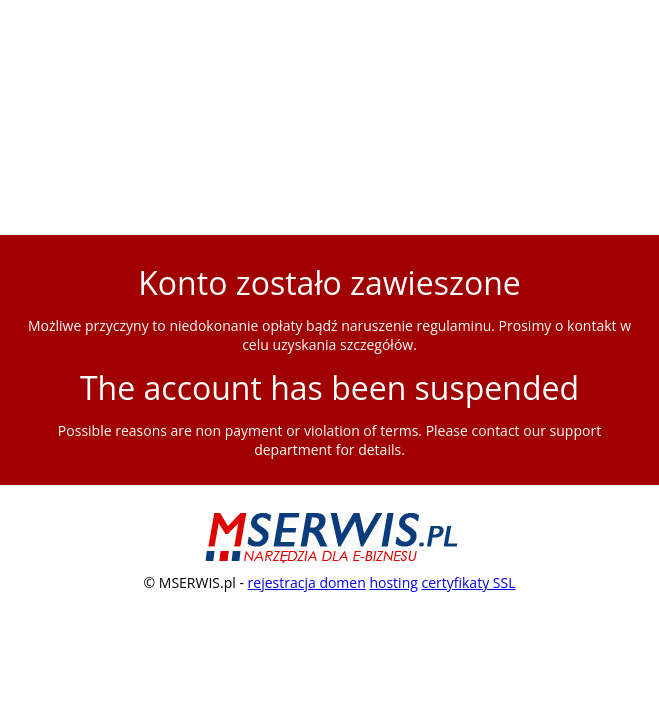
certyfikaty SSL (468, 582)
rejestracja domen (307, 582)
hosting (393, 582)
